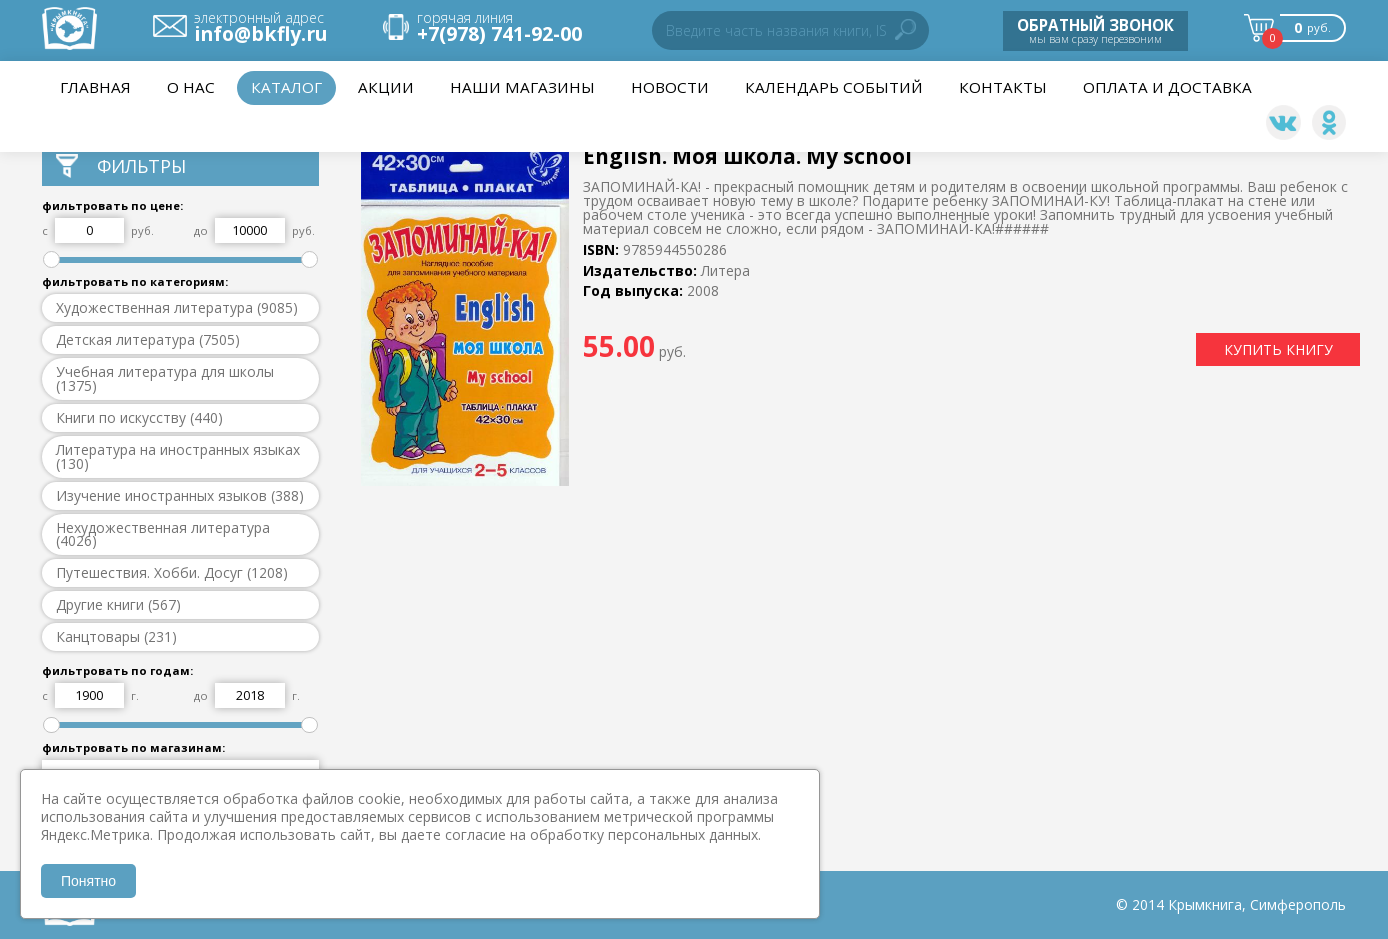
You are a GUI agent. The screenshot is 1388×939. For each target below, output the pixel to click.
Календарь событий (834, 87)
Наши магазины (522, 87)
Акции (386, 87)
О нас (191, 87)
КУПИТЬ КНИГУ (1278, 349)
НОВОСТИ (670, 87)
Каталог (286, 87)
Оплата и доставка (1167, 87)
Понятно (88, 881)
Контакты (1003, 87)
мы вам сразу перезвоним (1095, 30)
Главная (95, 87)
